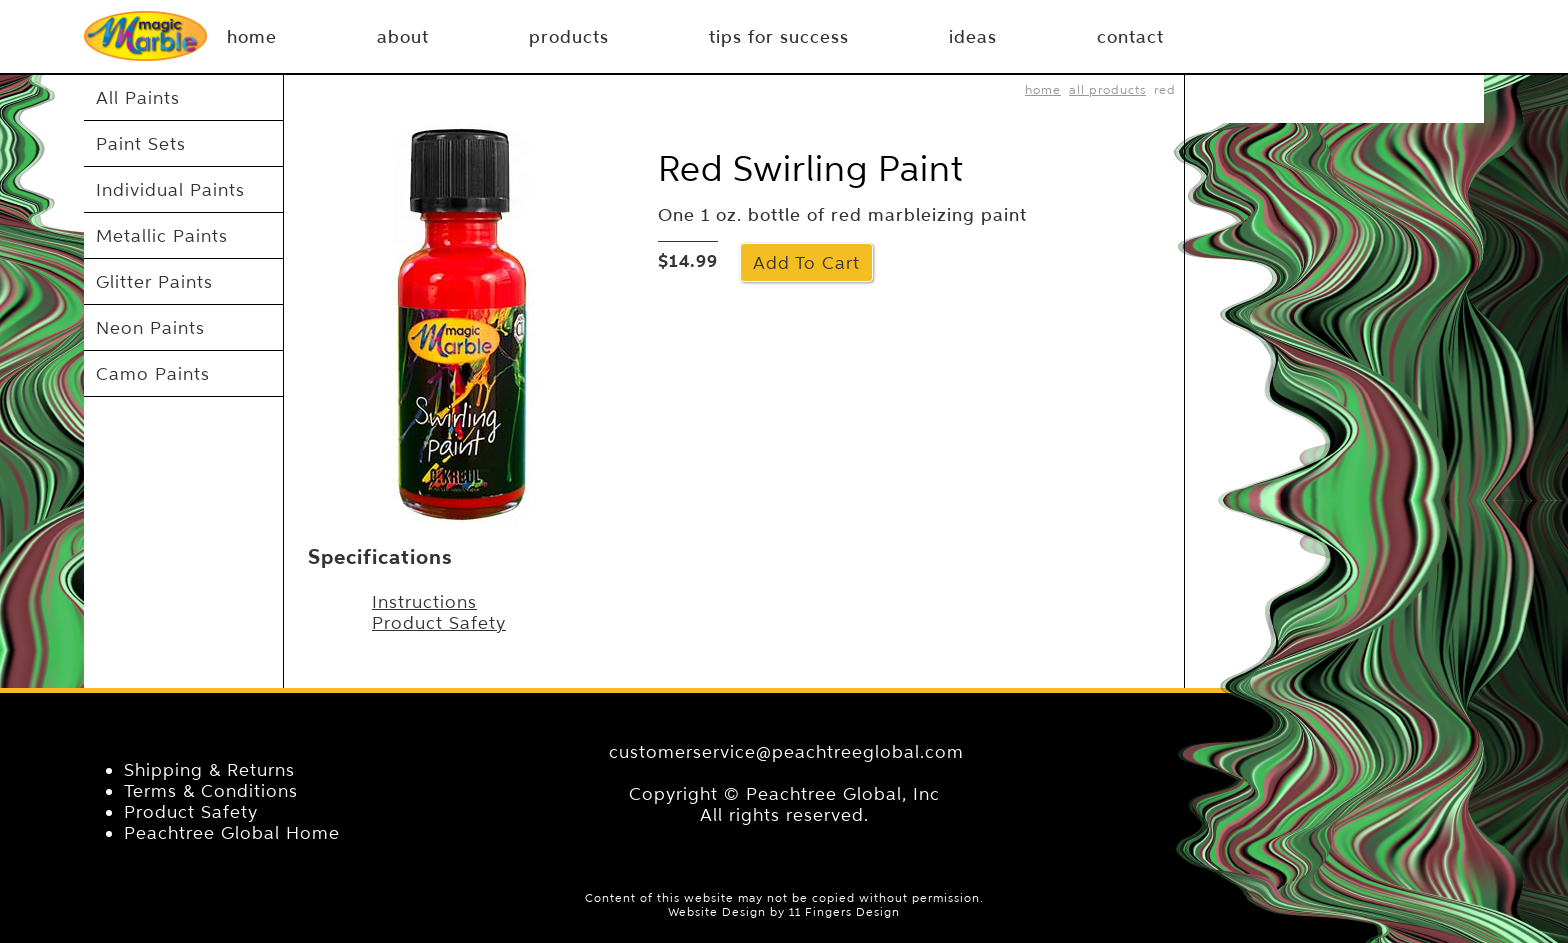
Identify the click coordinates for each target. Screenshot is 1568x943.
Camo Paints (153, 373)
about (403, 37)
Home (252, 37)
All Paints (138, 97)
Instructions (424, 601)
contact (1130, 37)
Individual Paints (170, 189)
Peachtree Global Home (232, 832)
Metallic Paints (162, 235)
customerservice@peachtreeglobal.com (786, 751)
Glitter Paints (154, 281)
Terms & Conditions (211, 790)
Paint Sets (141, 143)
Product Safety (439, 622)
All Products (1107, 89)
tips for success (779, 37)
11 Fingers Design (844, 912)
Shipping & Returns (209, 769)
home (1043, 89)
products (569, 37)
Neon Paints (150, 327)
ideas (973, 37)
